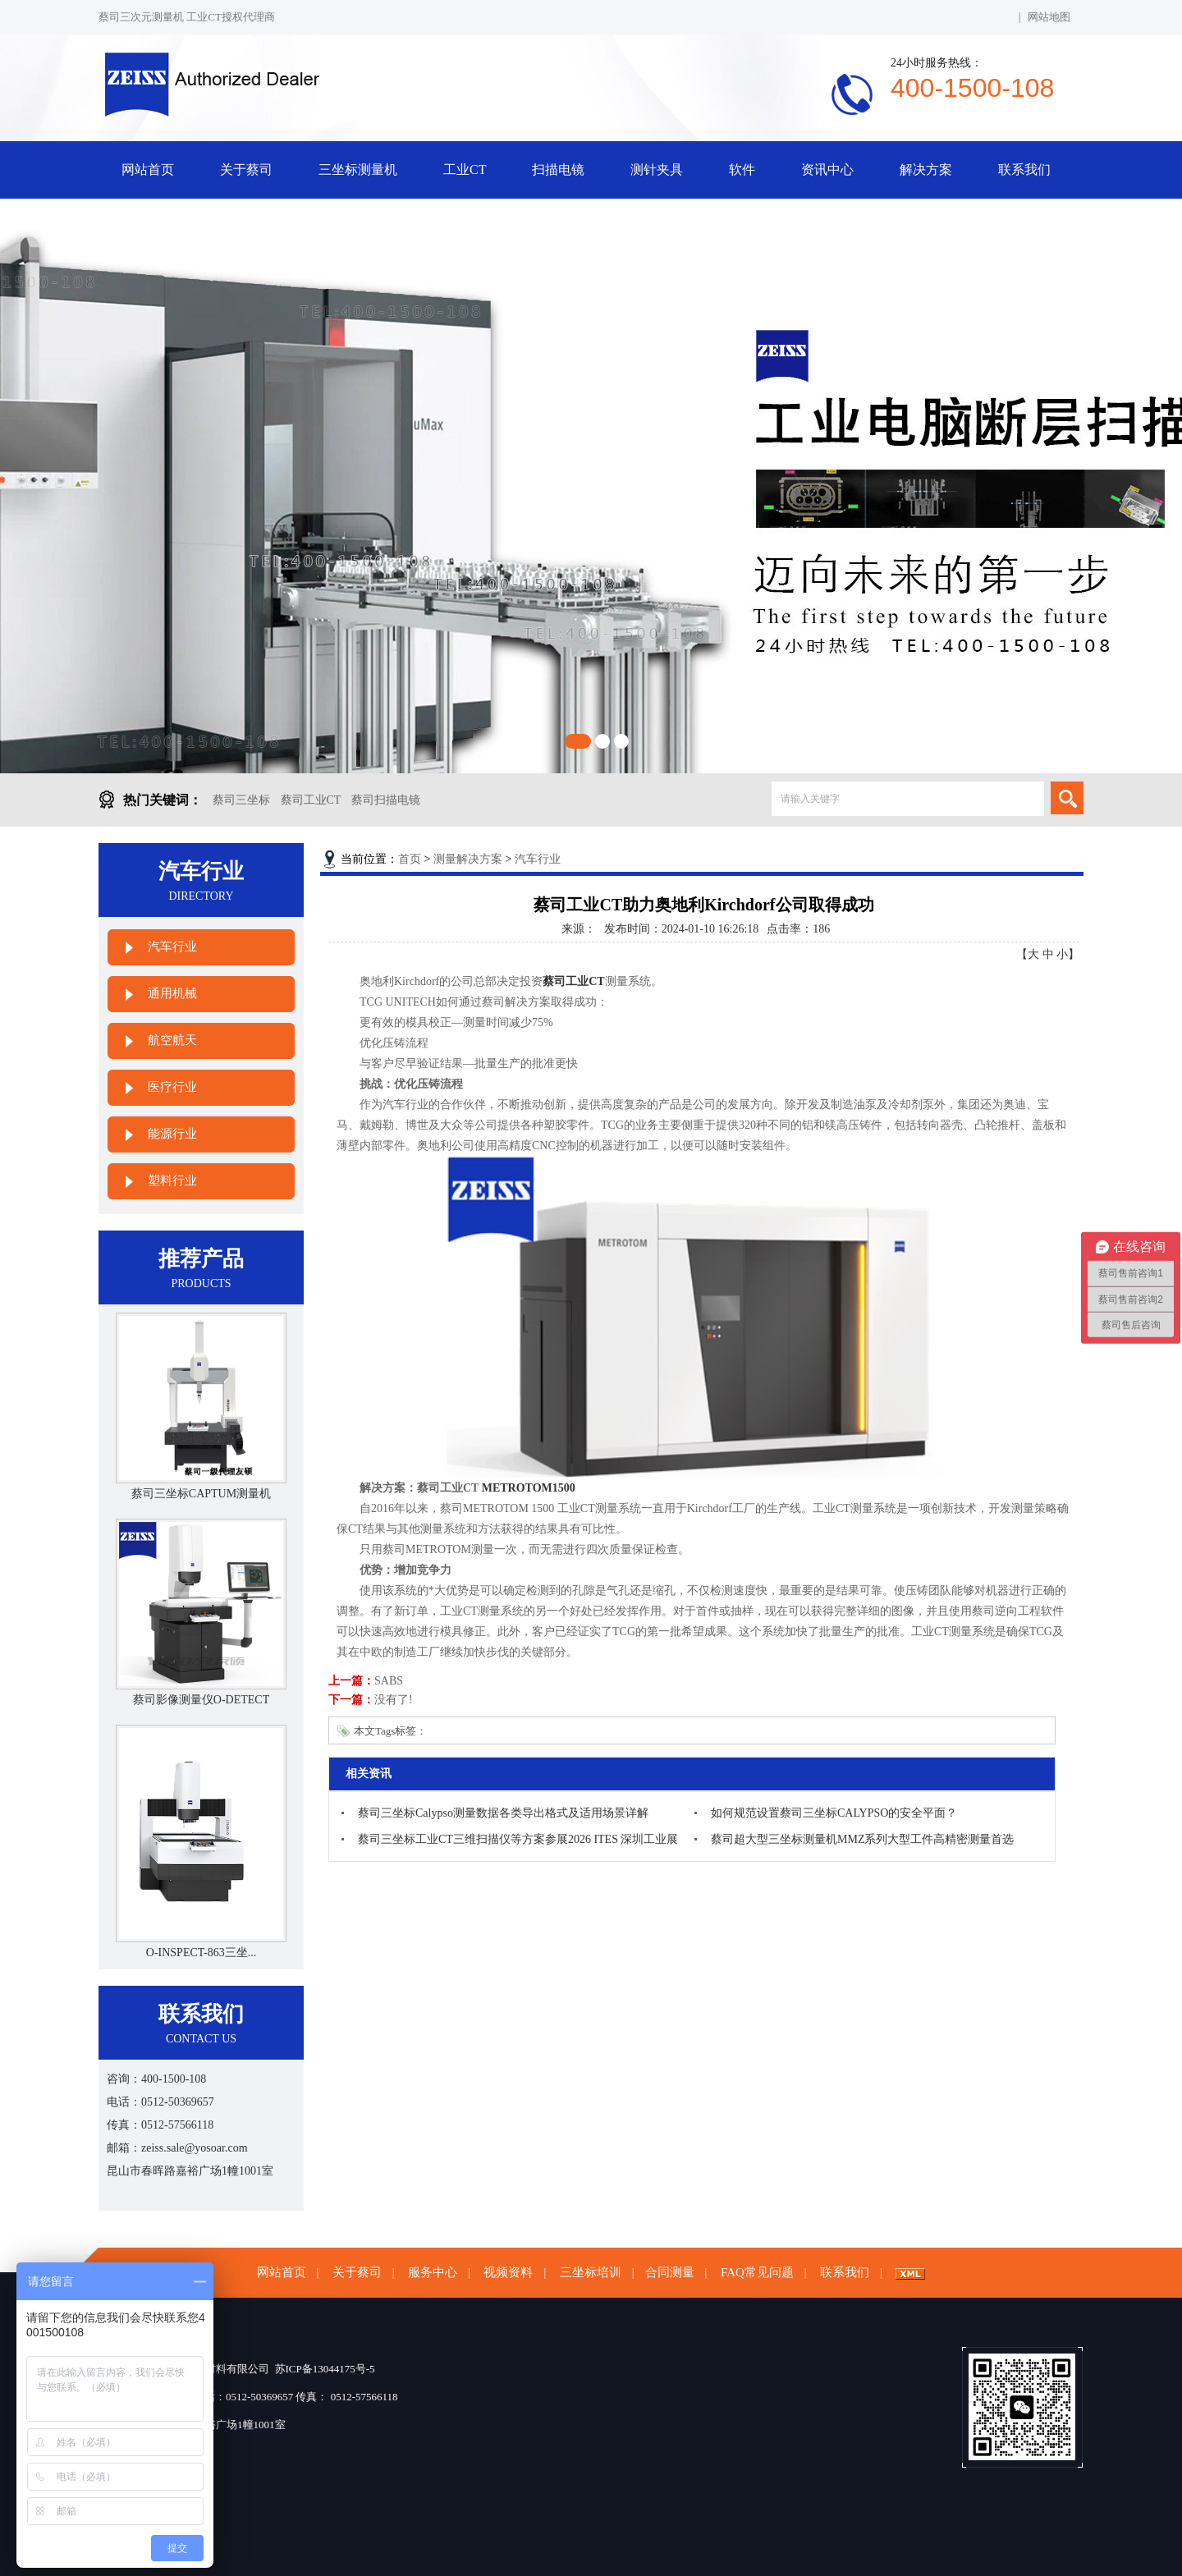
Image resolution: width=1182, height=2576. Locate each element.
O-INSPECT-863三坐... (201, 1952)
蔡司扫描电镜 (385, 800)
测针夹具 (656, 169)
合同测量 (669, 2272)
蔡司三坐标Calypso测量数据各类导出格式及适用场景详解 (503, 1813)
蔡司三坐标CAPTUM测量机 (201, 1493)
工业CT (464, 169)
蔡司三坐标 (241, 800)
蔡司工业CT (311, 800)
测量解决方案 (467, 859)
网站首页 (147, 169)
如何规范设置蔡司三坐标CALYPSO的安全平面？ (834, 1813)
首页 (409, 859)
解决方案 (926, 169)
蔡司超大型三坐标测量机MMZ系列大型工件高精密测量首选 (862, 1839)
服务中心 (432, 2272)
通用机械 (172, 993)
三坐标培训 (590, 2272)
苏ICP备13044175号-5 (325, 2369)
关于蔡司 (246, 169)
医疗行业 (172, 1086)
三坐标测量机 (357, 169)
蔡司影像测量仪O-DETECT (201, 1700)
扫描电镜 (558, 169)
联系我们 (1024, 169)
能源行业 (172, 1133)
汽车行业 (172, 946)
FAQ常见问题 (757, 2272)
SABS (388, 1681)
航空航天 (172, 1040)
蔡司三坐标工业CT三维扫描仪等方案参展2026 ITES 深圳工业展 (518, 1839)
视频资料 (508, 2272)
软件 (742, 169)
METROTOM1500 (528, 1488)
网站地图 (1049, 17)
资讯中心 (827, 169)
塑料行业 (172, 1180)
